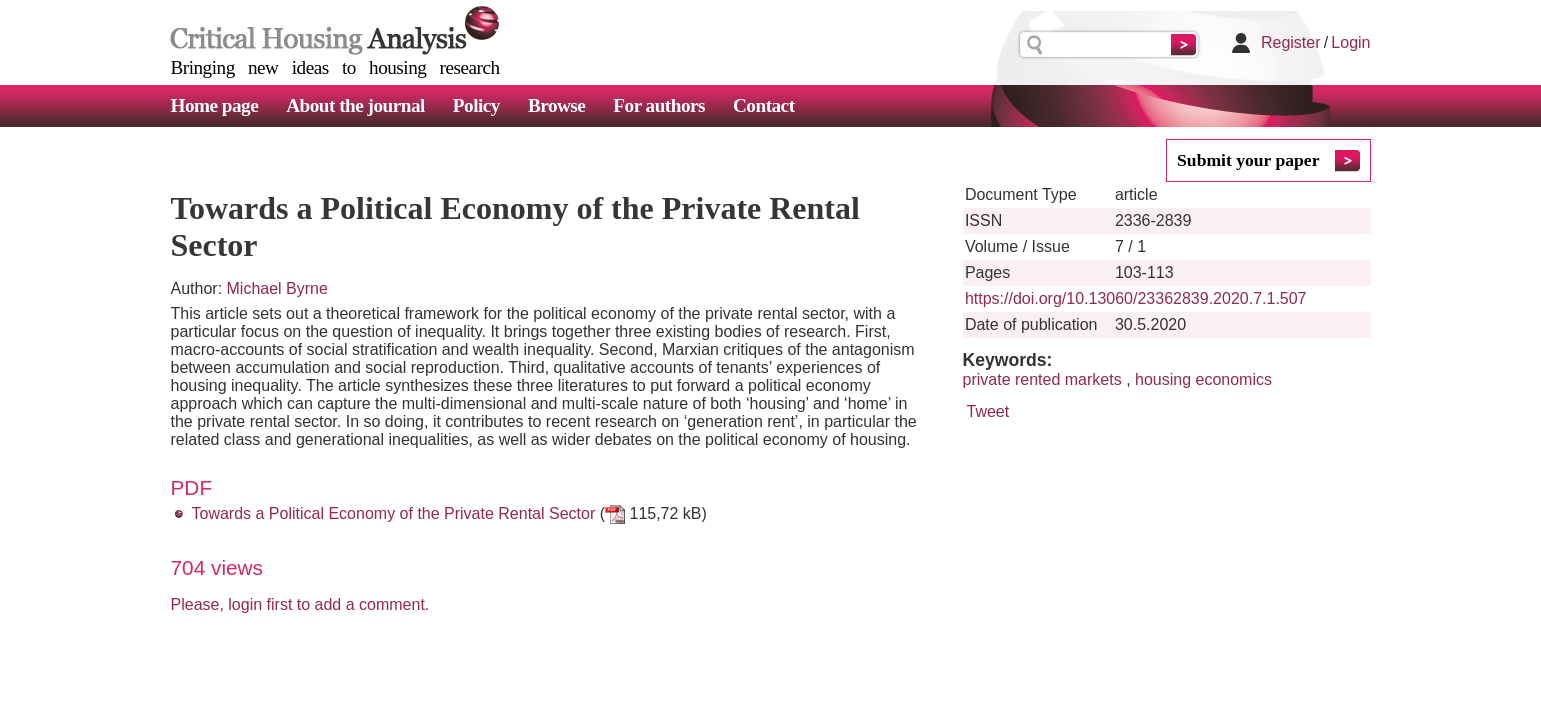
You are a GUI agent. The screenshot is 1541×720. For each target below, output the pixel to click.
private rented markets (1042, 379)
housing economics (1203, 379)
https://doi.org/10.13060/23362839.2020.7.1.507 (1136, 298)
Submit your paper (1248, 160)
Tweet (988, 411)
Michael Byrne (277, 288)
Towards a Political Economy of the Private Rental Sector (394, 513)
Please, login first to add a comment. (300, 604)
